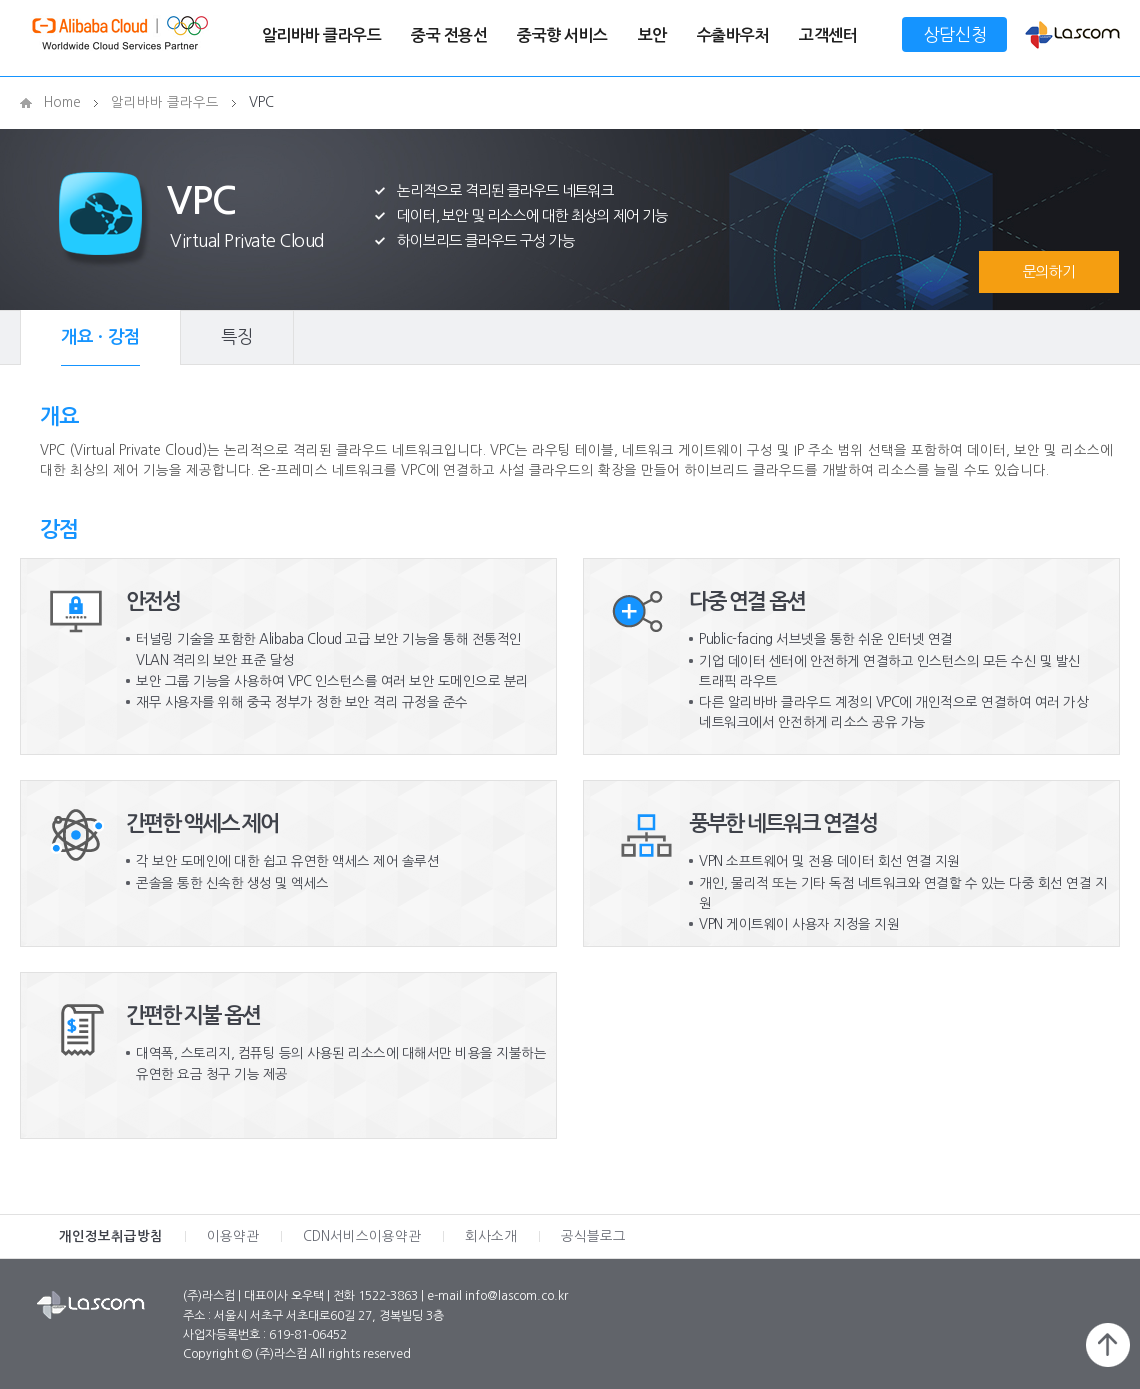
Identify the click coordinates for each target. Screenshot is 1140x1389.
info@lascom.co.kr (516, 1296)
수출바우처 (733, 35)
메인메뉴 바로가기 (0, 0)
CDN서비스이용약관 (362, 1236)
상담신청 (955, 34)
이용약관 (233, 1236)
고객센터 (828, 35)
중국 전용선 (449, 35)
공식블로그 (593, 1236)
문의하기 (1049, 271)
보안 (652, 35)
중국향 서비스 (562, 35)
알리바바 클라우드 (322, 35)
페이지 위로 (1108, 1345)
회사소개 (491, 1236)
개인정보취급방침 (111, 1236)
